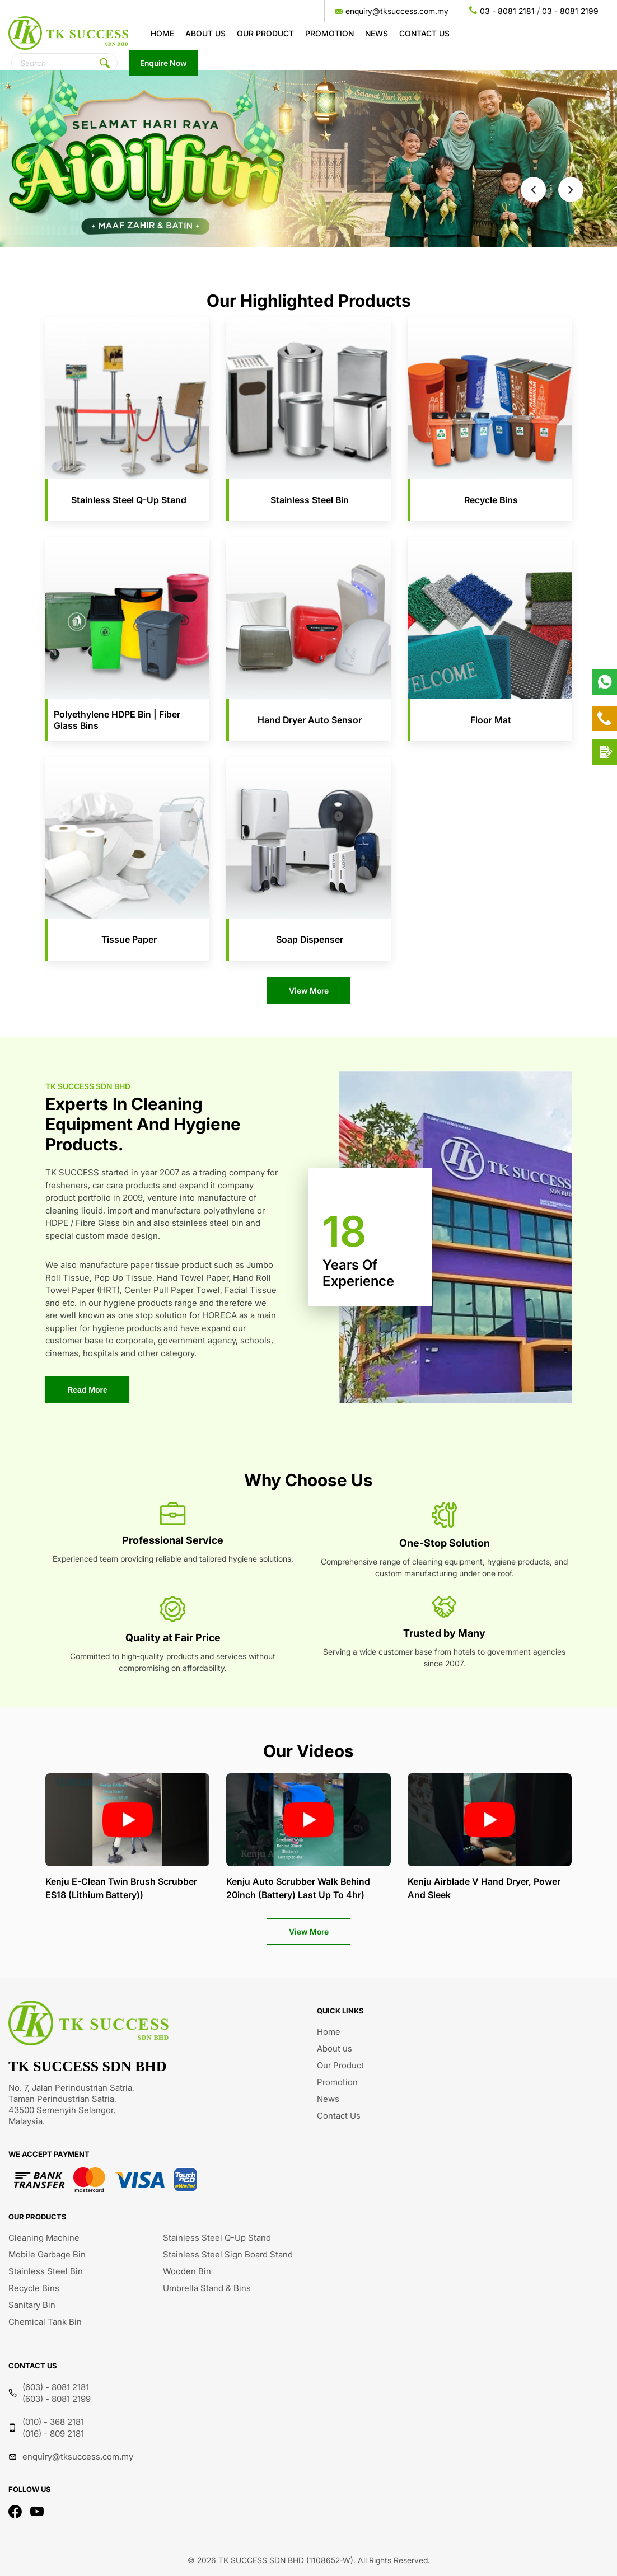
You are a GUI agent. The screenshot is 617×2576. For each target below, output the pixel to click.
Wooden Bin (187, 2271)
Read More (87, 1389)
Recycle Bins (33, 2288)
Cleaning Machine (44, 2237)
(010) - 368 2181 (53, 2421)
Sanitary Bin (31, 2304)
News (376, 33)
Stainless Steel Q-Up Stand (217, 2237)
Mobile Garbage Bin (47, 2254)
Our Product (265, 33)
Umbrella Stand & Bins (207, 2288)
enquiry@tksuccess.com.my (396, 11)
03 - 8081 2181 (507, 11)
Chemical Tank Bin (45, 2321)
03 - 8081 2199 (570, 11)
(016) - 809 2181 (53, 2433)
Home (162, 33)
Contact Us (424, 33)
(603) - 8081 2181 (55, 2387)
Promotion (329, 33)
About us (205, 33)
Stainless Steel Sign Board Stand (228, 2254)
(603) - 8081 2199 (56, 2399)
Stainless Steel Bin (45, 2271)
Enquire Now (163, 63)
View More (309, 990)
